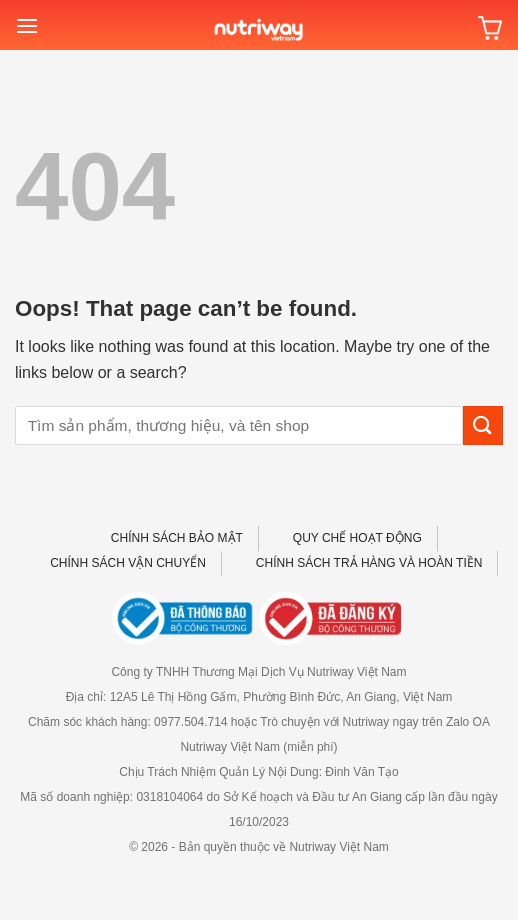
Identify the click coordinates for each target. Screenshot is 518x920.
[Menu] (27, 25)
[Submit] (483, 425)
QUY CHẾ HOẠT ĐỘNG (357, 538)
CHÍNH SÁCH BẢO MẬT (177, 538)
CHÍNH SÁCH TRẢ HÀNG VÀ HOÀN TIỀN (369, 563)
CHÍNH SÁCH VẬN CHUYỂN (128, 563)
